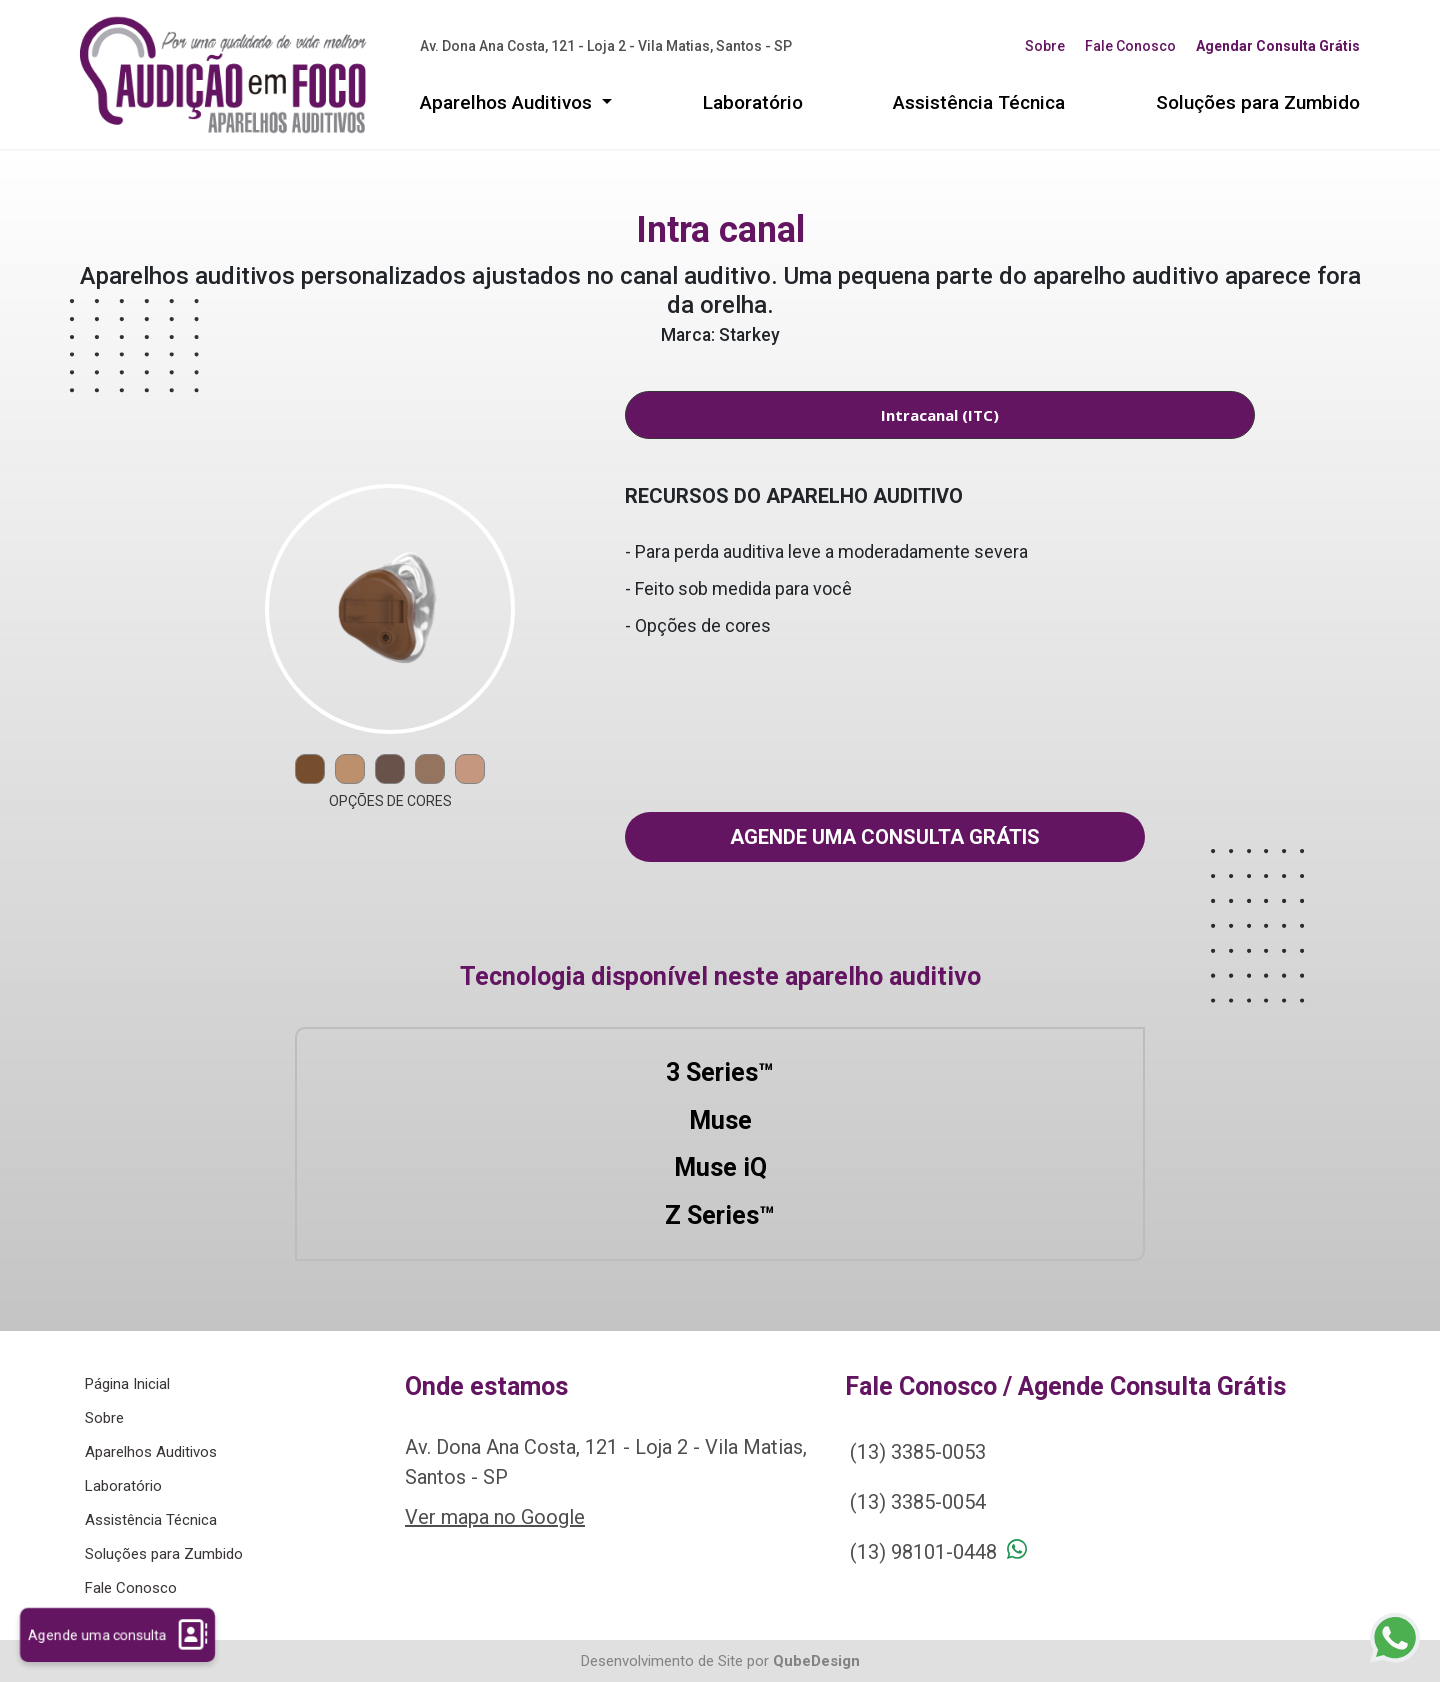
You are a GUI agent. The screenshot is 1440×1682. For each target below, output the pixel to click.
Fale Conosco (1130, 46)
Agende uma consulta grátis (885, 837)
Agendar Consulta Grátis (1278, 46)
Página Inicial (127, 1384)
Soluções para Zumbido (1258, 102)
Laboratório (753, 102)
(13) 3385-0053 (918, 1452)
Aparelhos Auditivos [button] (508, 102)
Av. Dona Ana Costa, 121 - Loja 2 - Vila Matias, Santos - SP (606, 46)
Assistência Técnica (979, 102)
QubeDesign (816, 1661)
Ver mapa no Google (495, 1517)
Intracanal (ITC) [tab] (940, 415)
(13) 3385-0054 (918, 1502)
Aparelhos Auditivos (151, 1452)
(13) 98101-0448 (923, 1552)
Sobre (1045, 46)
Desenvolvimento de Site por (675, 1661)
